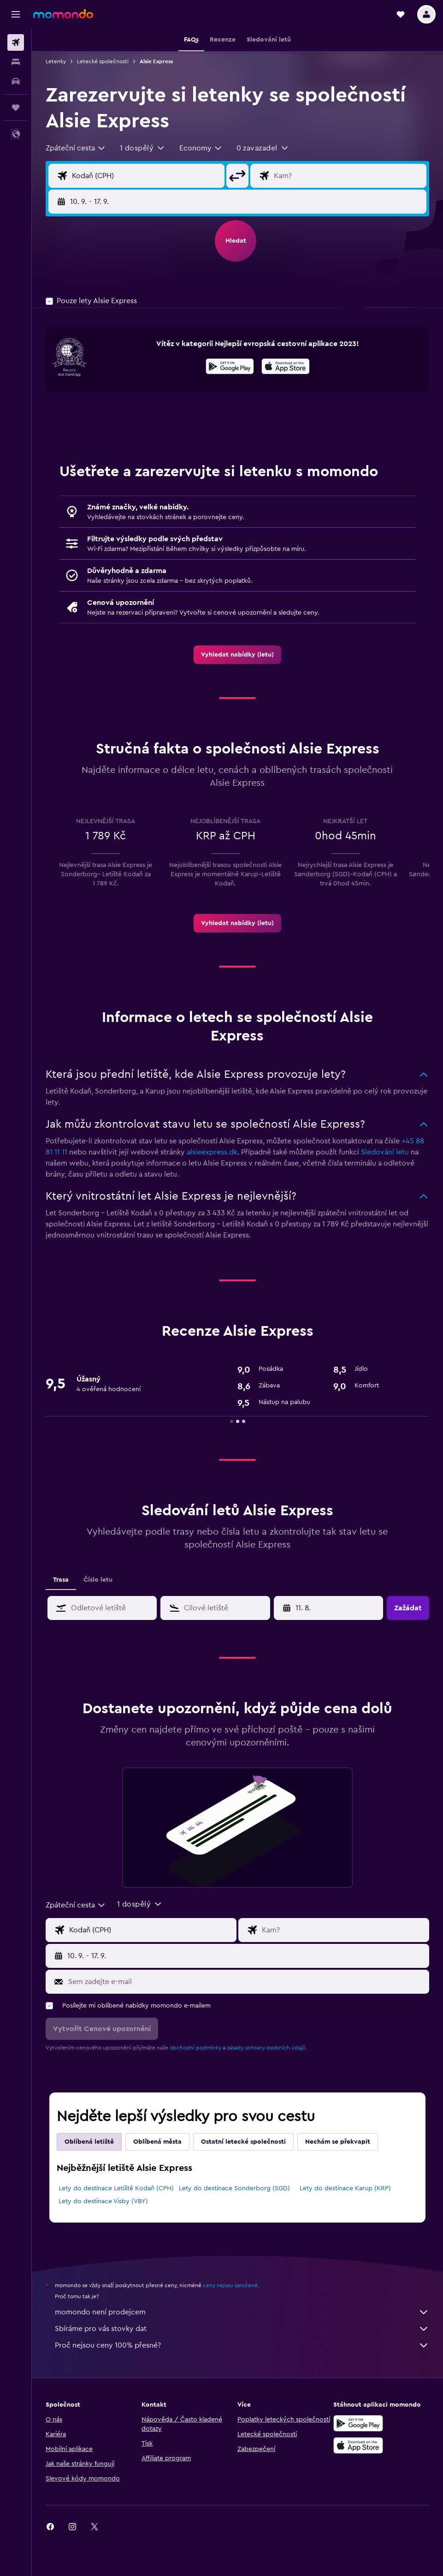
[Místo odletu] (146, 175)
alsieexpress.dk (212, 1152)
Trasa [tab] (61, 1580)
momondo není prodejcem (242, 2312)
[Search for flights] (16, 42)
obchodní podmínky (195, 2047)
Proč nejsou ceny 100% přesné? (242, 2345)
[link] (237, 654)
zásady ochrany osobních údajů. (267, 2047)
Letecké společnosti (103, 61)
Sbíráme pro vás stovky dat (242, 2328)
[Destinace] (348, 175)
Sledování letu (385, 1152)
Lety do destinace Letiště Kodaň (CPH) (116, 2188)
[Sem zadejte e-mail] (246, 1981)
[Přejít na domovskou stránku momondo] (63, 13)
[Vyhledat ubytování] (16, 62)
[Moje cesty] (16, 107)
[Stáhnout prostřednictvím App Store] (285, 368)
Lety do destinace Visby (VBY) (103, 2201)
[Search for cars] (16, 81)
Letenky (56, 61)
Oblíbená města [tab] (157, 2142)
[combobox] (76, 148)
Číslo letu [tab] (97, 1580)
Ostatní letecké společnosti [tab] (243, 2142)
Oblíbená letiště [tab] (89, 2142)
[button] (16, 14)
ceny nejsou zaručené (230, 2285)
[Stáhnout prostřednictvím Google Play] (230, 368)
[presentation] (285, 366)
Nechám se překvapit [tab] (337, 2142)
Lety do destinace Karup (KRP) (345, 2188)
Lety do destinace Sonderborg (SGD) (234, 2188)
